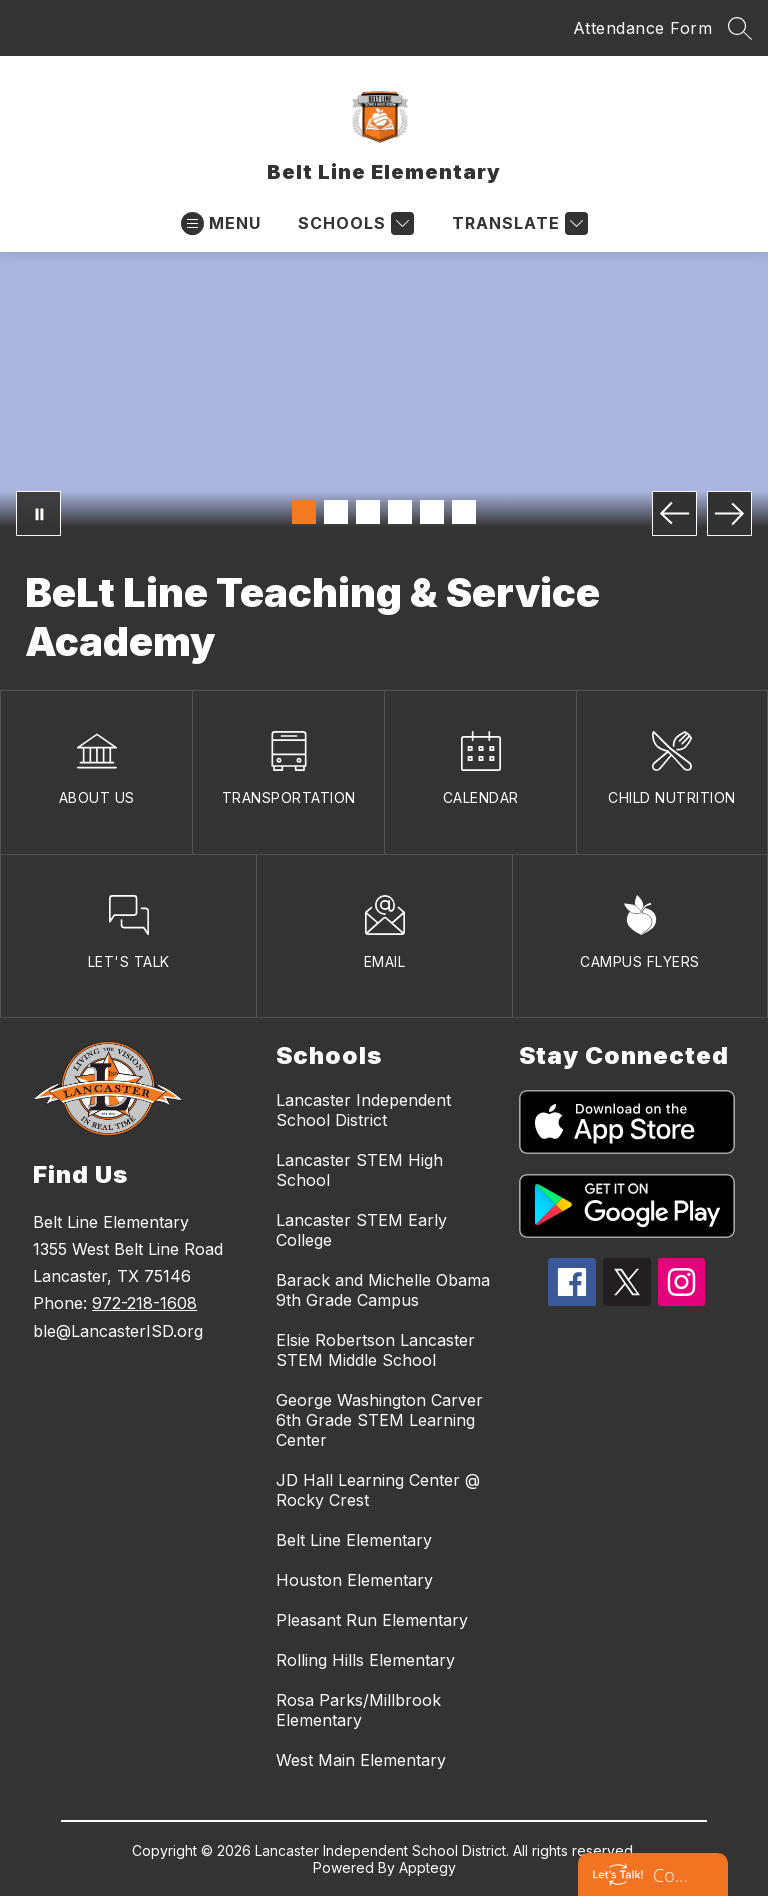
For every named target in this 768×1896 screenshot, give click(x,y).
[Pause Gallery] (38, 513)
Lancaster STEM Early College (361, 1230)
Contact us (673, 1875)
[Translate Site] (517, 223)
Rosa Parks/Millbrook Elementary (358, 1710)
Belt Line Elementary (354, 1540)
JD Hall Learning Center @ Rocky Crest (378, 1490)
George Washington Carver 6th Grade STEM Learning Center (379, 1420)
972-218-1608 (144, 1303)
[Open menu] (221, 223)
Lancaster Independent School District (363, 1110)
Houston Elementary (354, 1580)
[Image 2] (336, 512)
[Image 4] (400, 512)
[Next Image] (729, 513)
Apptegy (427, 1867)
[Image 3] (368, 512)
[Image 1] (304, 512)
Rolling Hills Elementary (365, 1660)
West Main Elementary (361, 1760)
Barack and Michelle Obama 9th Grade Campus (383, 1290)
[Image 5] (432, 512)
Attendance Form (643, 28)
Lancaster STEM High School (359, 1170)
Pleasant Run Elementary (372, 1620)
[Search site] (740, 28)
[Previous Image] (674, 513)
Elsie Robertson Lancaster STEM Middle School (375, 1350)
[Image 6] (464, 512)
